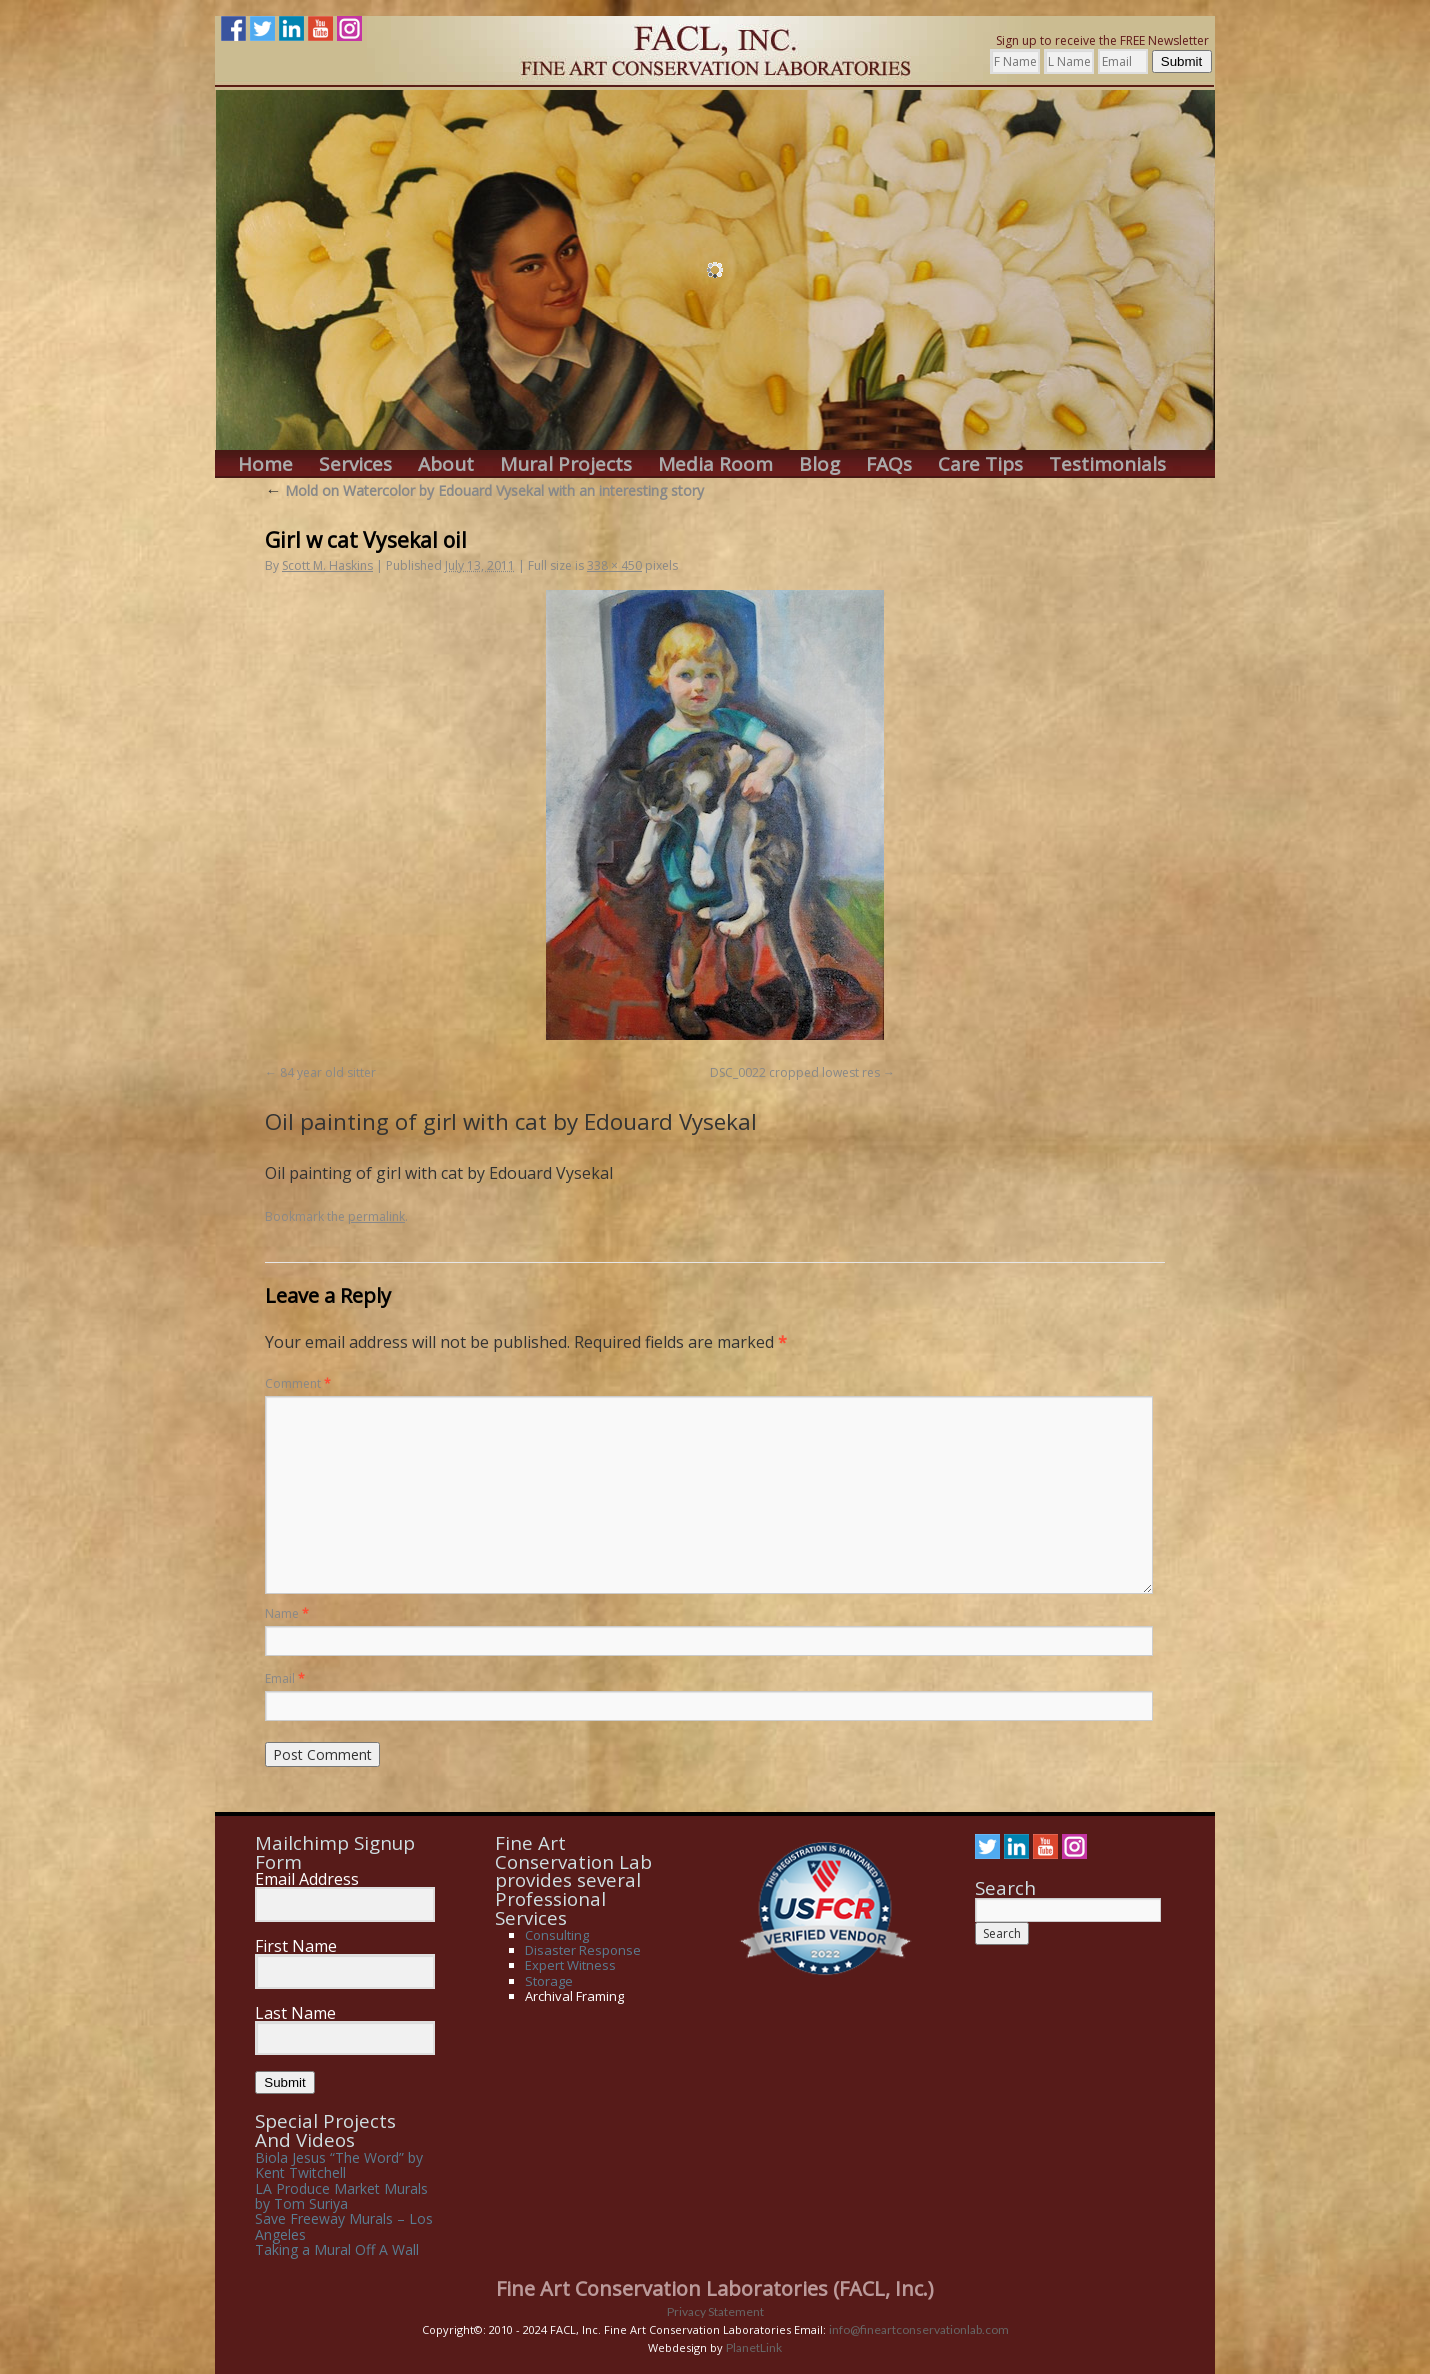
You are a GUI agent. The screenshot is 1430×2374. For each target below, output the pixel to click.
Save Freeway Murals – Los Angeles (344, 2226)
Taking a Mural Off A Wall (337, 2249)
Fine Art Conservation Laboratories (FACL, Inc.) (715, 2288)
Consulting (557, 1935)
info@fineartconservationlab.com (919, 2329)
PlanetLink (754, 2347)
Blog (819, 464)
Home (265, 464)
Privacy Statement (715, 2311)
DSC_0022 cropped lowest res (795, 1072)
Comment (298, 1383)
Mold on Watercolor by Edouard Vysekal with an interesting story (484, 490)
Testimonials (1107, 464)
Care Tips (980, 464)
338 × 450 (614, 565)
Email (285, 1678)
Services (355, 464)
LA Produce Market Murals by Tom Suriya (341, 2196)
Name (287, 1613)
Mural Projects (566, 464)
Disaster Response (583, 1950)
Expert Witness (570, 1965)
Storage (549, 1981)
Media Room (715, 464)
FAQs (889, 464)
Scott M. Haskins (327, 565)
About (446, 464)
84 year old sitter (328, 1072)
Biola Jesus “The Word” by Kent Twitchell (339, 2165)
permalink (376, 1216)
